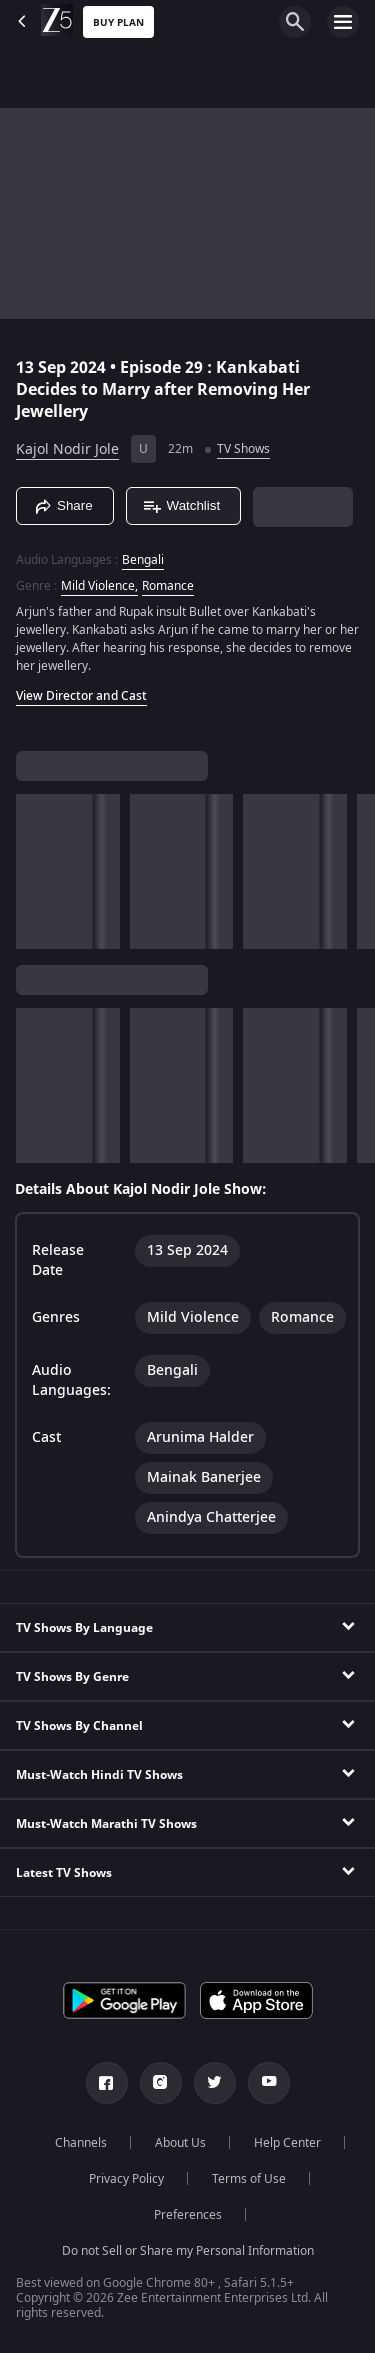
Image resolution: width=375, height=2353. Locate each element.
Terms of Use (249, 2179)
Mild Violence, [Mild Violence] (99, 586)
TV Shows (243, 449)
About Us (180, 2143)
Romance (168, 586)
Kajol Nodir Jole (67, 449)
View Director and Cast (81, 696)
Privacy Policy (126, 2179)
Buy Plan (118, 22)
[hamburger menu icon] (343, 22)
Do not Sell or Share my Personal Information (188, 2251)
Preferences (188, 2215)
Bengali (143, 560)
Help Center (287, 2143)
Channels (81, 2143)
